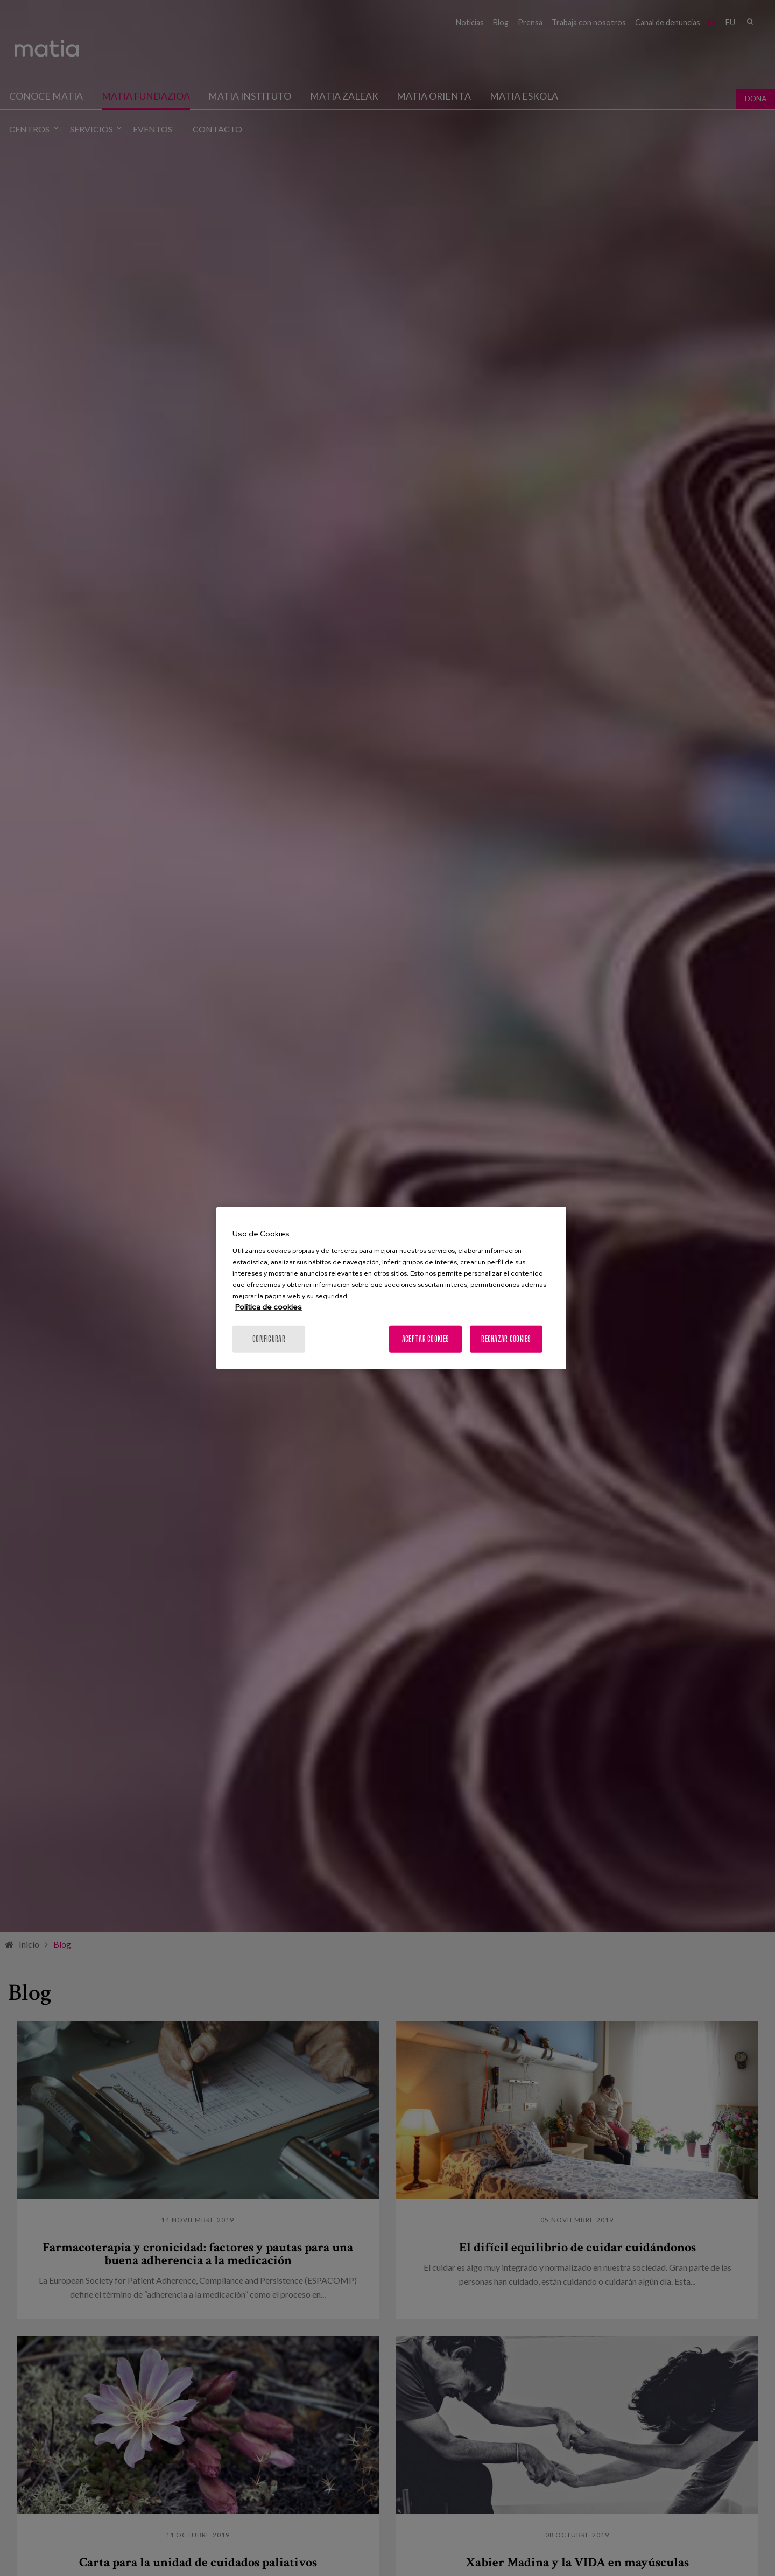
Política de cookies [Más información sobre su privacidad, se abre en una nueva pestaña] (268, 1306)
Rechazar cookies (506, 1338)
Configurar (268, 1338)
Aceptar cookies (425, 1338)
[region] (391, 1288)
